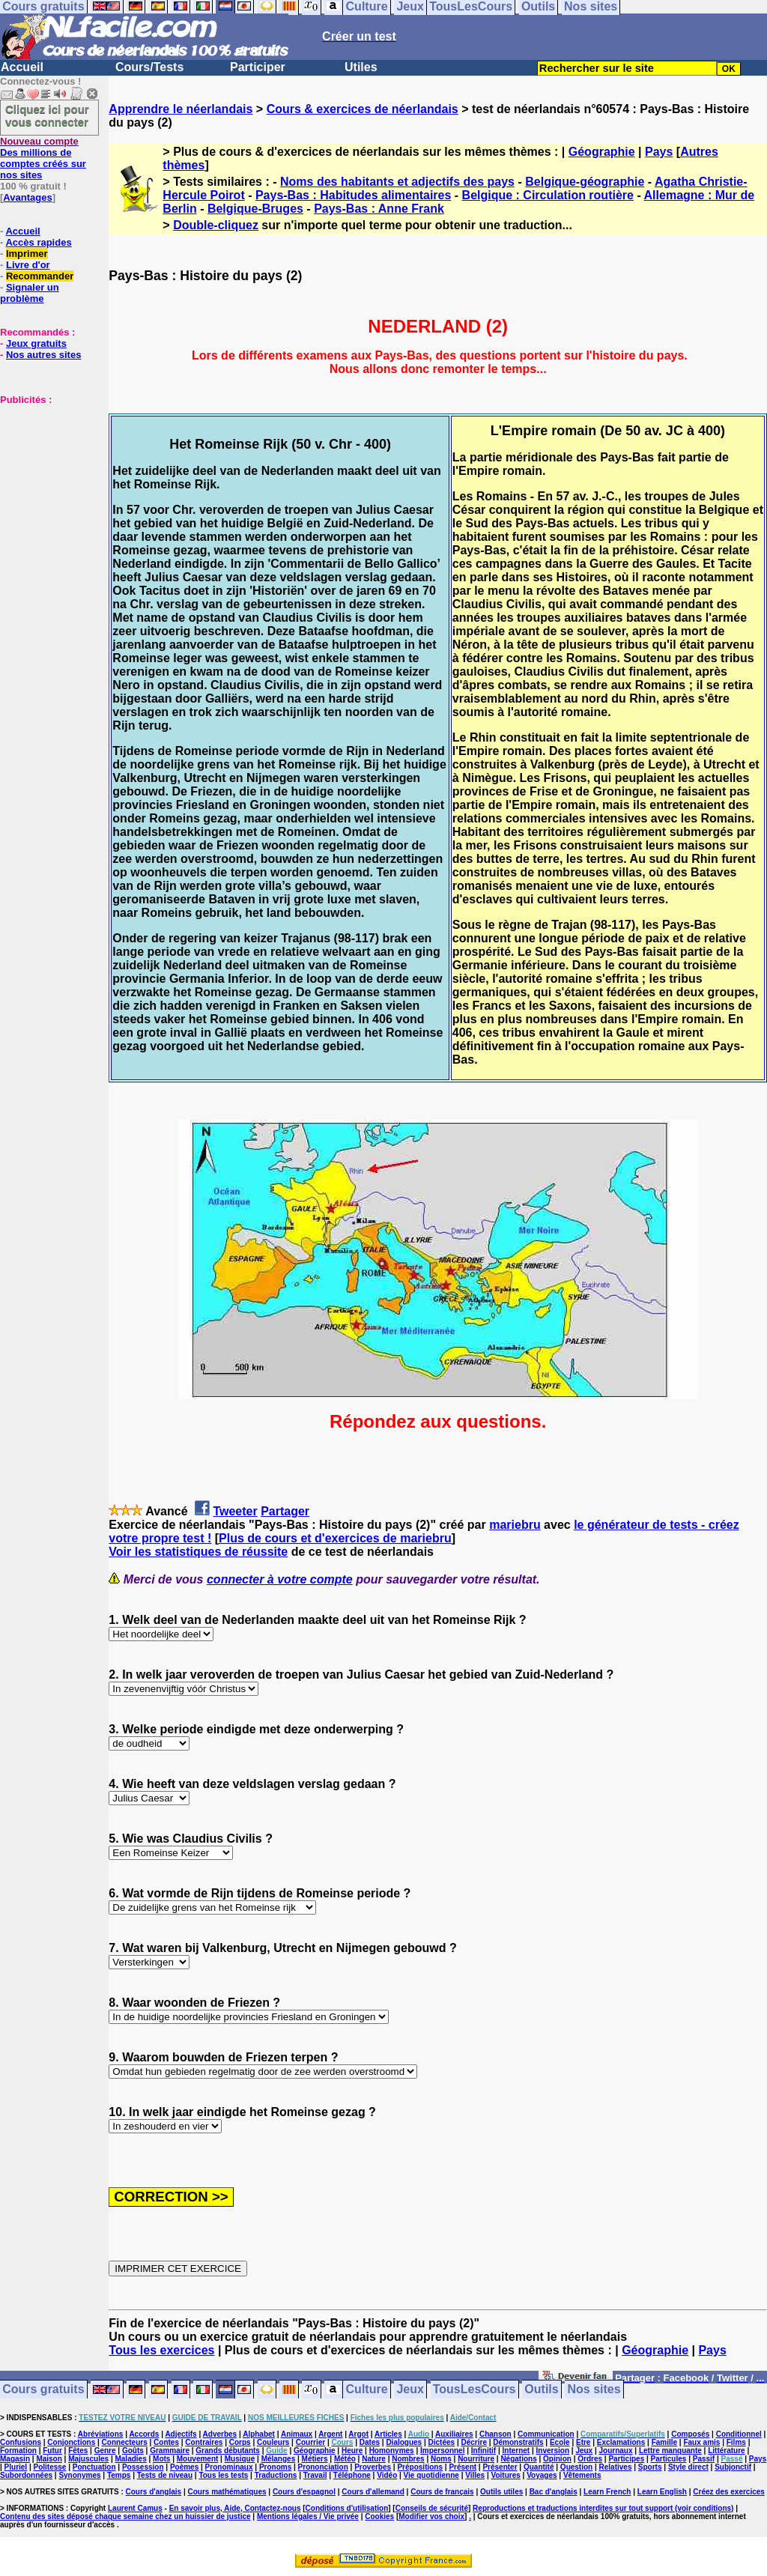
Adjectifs (180, 2434)
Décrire (473, 2442)
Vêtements (582, 2475)
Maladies (130, 2459)
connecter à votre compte (280, 1579)
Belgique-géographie (584, 181)
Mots (161, 2459)
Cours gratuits (43, 2389)
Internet (516, 2450)
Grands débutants (227, 2450)
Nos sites (594, 2389)
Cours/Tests (149, 67)
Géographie (602, 151)
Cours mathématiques (227, 2492)
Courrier (310, 2442)
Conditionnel (739, 2434)
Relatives (615, 2467)
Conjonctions (71, 2442)
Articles (388, 2434)
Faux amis (701, 2442)
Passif (704, 2459)
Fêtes (78, 2450)
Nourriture (476, 2459)
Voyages (542, 2475)
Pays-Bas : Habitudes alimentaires (353, 195)
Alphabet (259, 2434)
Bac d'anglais (553, 2492)
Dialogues (404, 2442)
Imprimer (27, 253)
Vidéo (387, 2475)
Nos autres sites (43, 354)
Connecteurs (125, 2442)
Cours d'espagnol (304, 2492)
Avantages (27, 197)
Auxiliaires (454, 2434)
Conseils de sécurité (431, 2508)
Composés (690, 2434)
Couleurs (273, 2442)
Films (736, 2442)
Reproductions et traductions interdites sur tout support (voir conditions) (603, 2508)
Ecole (560, 2442)
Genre (105, 2450)
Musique (240, 2459)
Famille (664, 2442)
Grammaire (170, 2450)
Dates (370, 2442)
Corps (240, 2442)
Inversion (552, 2450)
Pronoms (275, 2467)
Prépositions (420, 2467)
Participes (626, 2459)
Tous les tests (223, 2475)
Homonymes (391, 2450)
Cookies (379, 2516)
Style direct (688, 2467)
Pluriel (16, 2467)
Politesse (50, 2467)
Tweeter (235, 1511)
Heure (352, 2450)
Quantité (539, 2467)
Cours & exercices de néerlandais (362, 109)
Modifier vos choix (431, 2516)
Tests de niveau (164, 2475)
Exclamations (621, 2442)
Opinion (557, 2459)
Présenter (499, 2467)
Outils (541, 2389)
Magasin (15, 2459)
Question (576, 2467)
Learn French (607, 2492)
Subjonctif (733, 2467)
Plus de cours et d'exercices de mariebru (335, 1538)
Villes (475, 2475)
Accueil (22, 67)
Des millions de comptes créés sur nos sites (43, 158)
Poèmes (184, 2467)
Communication (546, 2434)
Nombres (408, 2459)
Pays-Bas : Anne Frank (379, 208)
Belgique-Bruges (255, 208)
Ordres (589, 2459)
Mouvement (198, 2459)
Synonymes (79, 2475)
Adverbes (220, 2434)
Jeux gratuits (36, 343)
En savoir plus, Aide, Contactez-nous (235, 2508)
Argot (358, 2434)
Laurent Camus (135, 2508)
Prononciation (323, 2467)
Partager (285, 1511)
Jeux (409, 2389)
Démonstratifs (518, 2442)
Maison (48, 2459)
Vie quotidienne (431, 2475)
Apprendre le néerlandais (180, 109)
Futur (52, 2450)
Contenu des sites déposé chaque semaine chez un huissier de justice (125, 2516)
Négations (518, 2459)
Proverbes (372, 2467)
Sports (650, 2467)
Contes (166, 2442)
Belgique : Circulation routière (548, 195)
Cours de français (441, 2492)
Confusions (20, 2442)
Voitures (506, 2475)
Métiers (315, 2459)
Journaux (616, 2450)
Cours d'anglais (154, 2492)
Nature (374, 2459)
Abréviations (101, 2434)
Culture (367, 2389)
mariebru (514, 1524)
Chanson (495, 2434)
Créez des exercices (729, 2492)
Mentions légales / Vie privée (308, 2516)
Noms (441, 2459)
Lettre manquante (670, 2450)
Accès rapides (38, 242)
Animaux (296, 2434)
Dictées (441, 2442)
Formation (18, 2450)
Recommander (39, 276)
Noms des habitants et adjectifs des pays (397, 181)
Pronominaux (229, 2467)
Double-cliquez (215, 225)
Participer (257, 67)
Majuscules (88, 2459)
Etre (583, 2442)
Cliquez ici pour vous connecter (47, 115)
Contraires (203, 2442)
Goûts (133, 2450)
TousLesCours (474, 2389)
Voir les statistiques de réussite (198, 1551)
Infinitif (483, 2450)
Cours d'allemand (373, 2492)
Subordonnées (26, 2475)
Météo (345, 2459)
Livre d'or (28, 264)
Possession (143, 2467)
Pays (659, 151)
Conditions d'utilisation (347, 2508)
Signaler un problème (29, 293)
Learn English (662, 2492)
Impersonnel (442, 2450)
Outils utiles (501, 2492)
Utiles (361, 67)
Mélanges (278, 2459)
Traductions (276, 2475)
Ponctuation (94, 2467)
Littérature (726, 2450)
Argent (330, 2434)
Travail (315, 2475)
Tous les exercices (161, 2350)
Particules (669, 2459)
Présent (462, 2467)
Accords (144, 2434)
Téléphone (352, 2475)
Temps (119, 2475)
